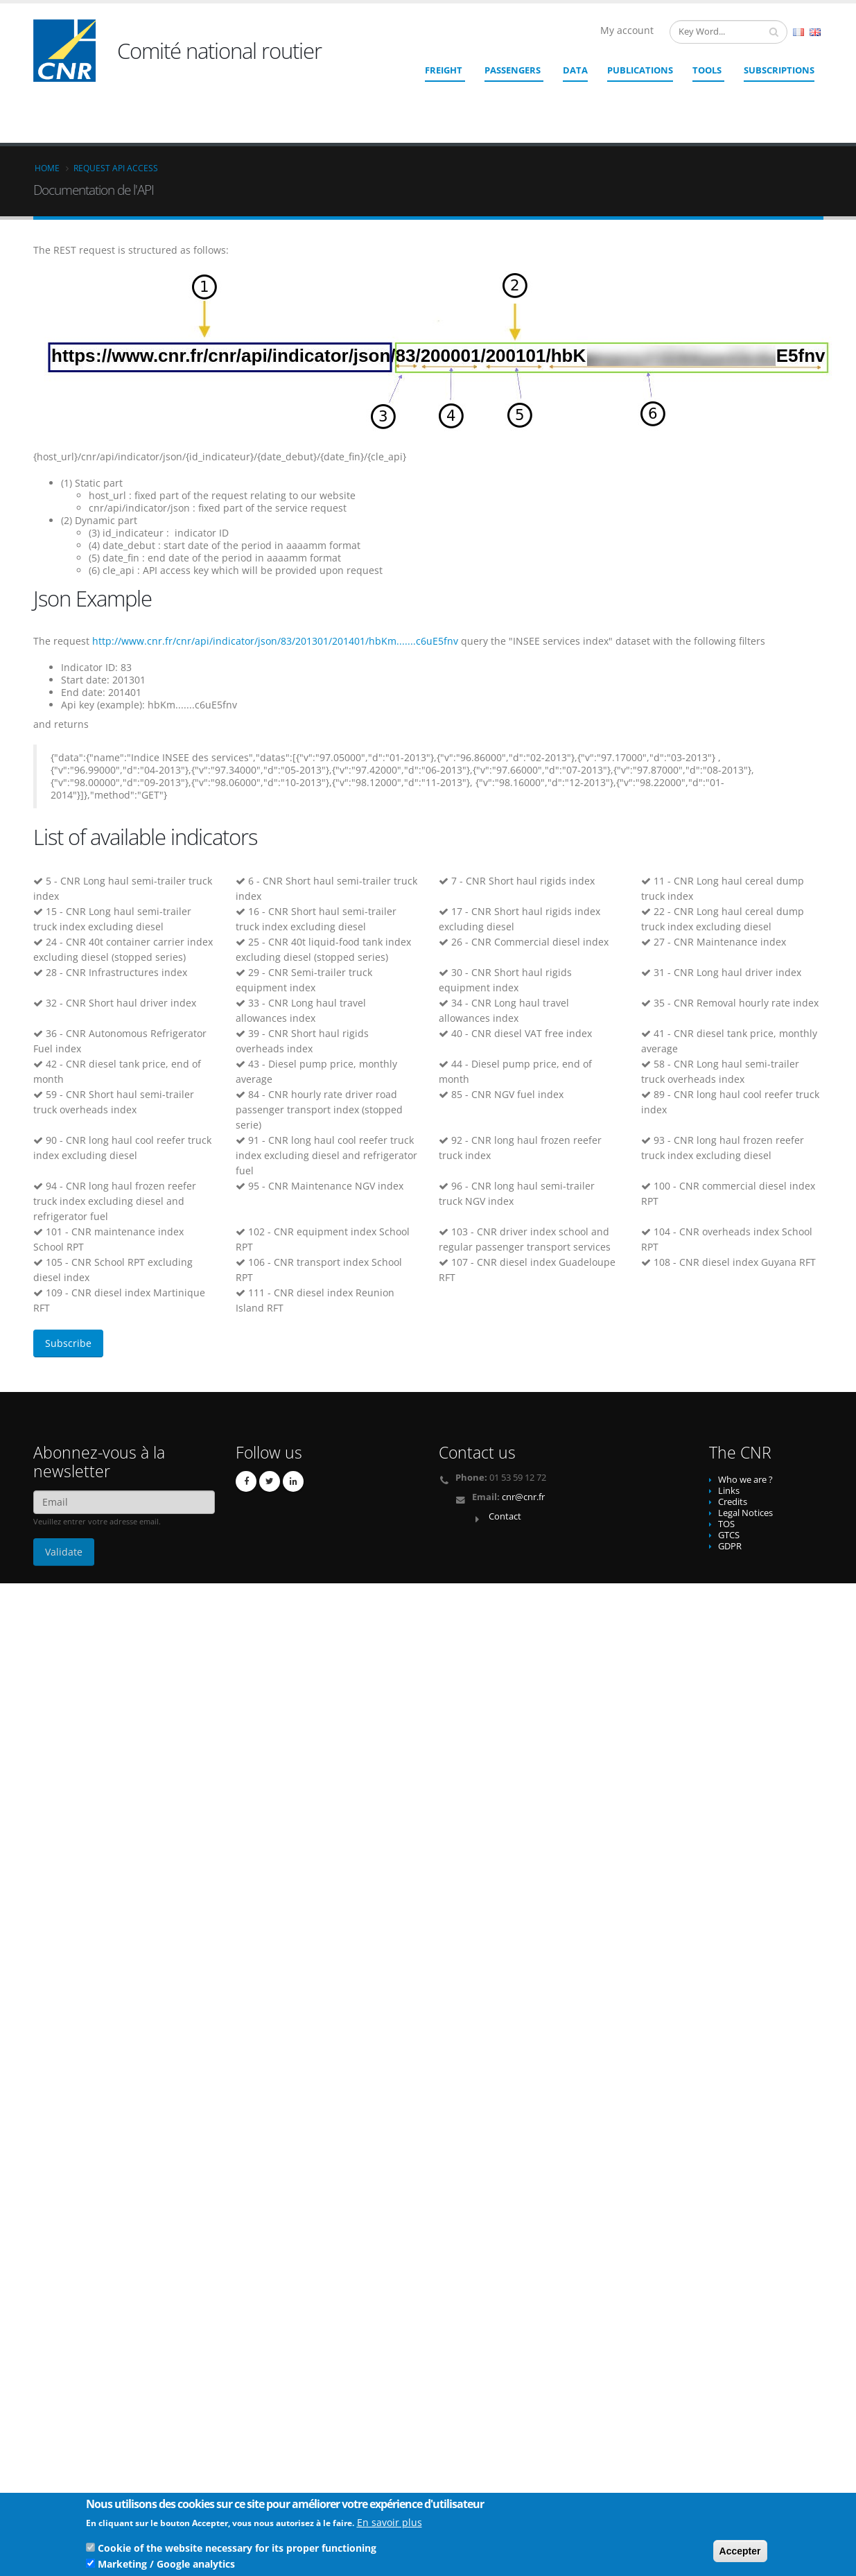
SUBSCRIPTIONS (779, 70)
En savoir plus (389, 2524)
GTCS (729, 1535)
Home (47, 167)
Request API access (115, 167)
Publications (640, 70)
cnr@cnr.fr (523, 1497)
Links (729, 1491)
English (815, 32)
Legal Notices (745, 1513)
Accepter (740, 2553)
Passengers (512, 70)
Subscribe (68, 1343)
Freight (443, 70)
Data (575, 70)
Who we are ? (745, 1480)
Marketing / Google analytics (166, 2566)
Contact (505, 1516)
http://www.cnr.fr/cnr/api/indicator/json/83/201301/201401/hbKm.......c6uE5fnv (275, 640)
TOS (726, 1524)
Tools (707, 70)
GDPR (730, 1546)
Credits (732, 1502)
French (798, 32)
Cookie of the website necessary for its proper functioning (237, 2550)
